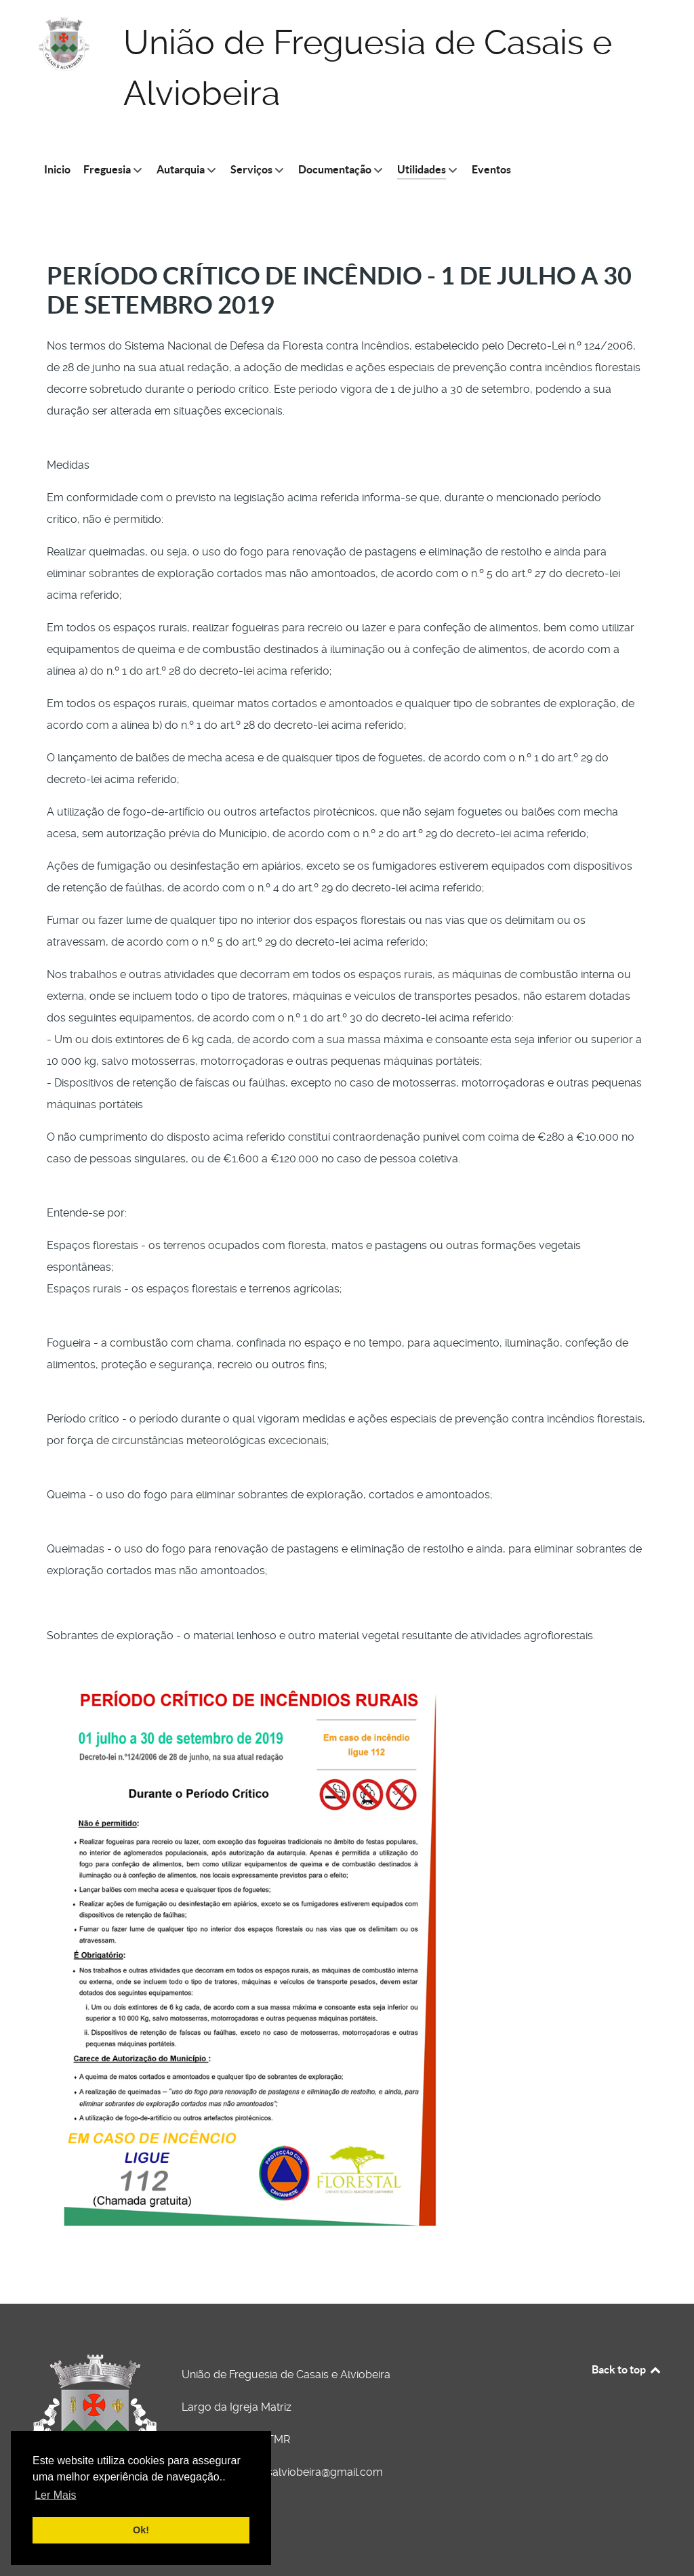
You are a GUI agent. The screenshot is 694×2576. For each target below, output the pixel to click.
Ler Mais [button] (55, 2495)
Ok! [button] (141, 2530)
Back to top (627, 2369)
